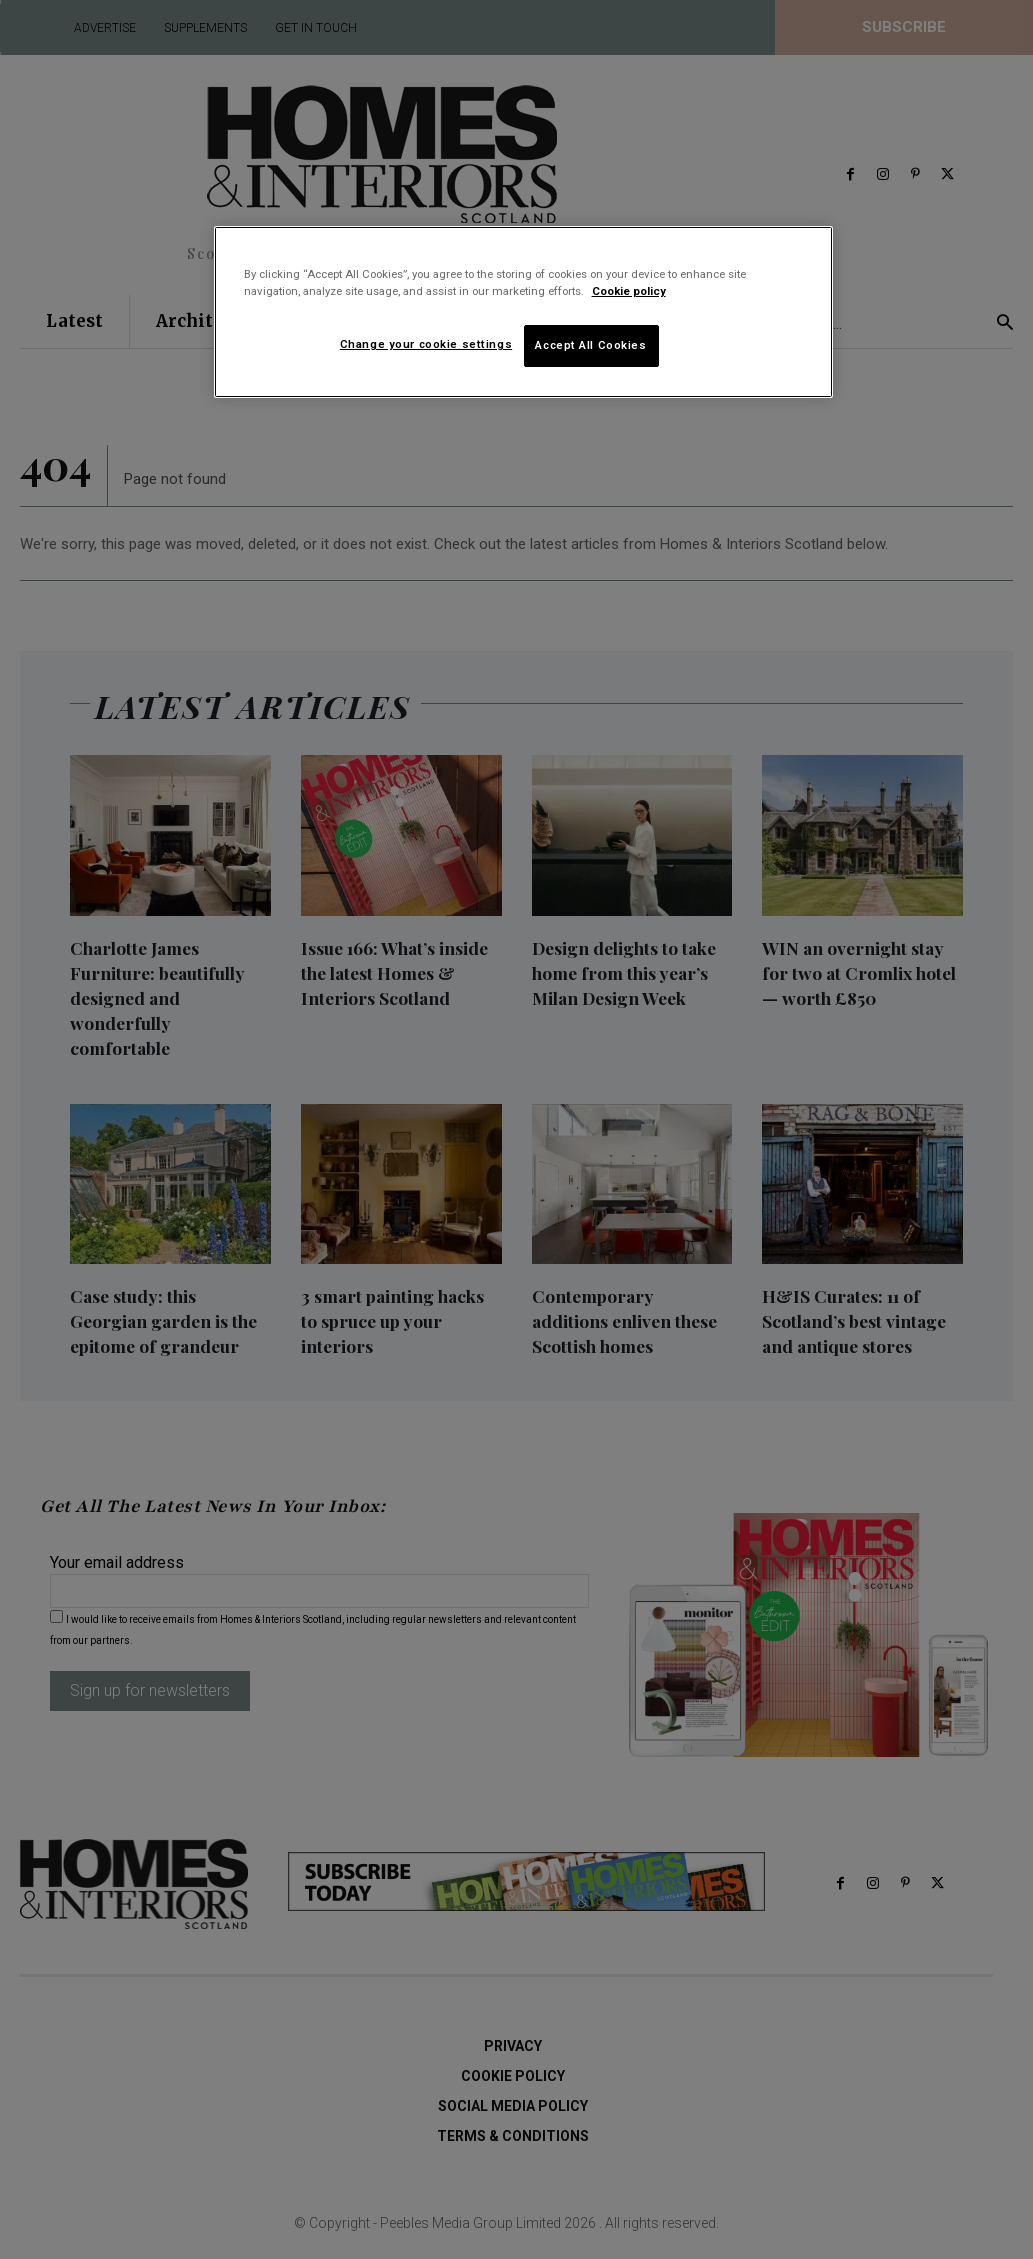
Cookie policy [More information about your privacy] (629, 291)
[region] (524, 312)
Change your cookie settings (426, 344)
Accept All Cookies (590, 345)
